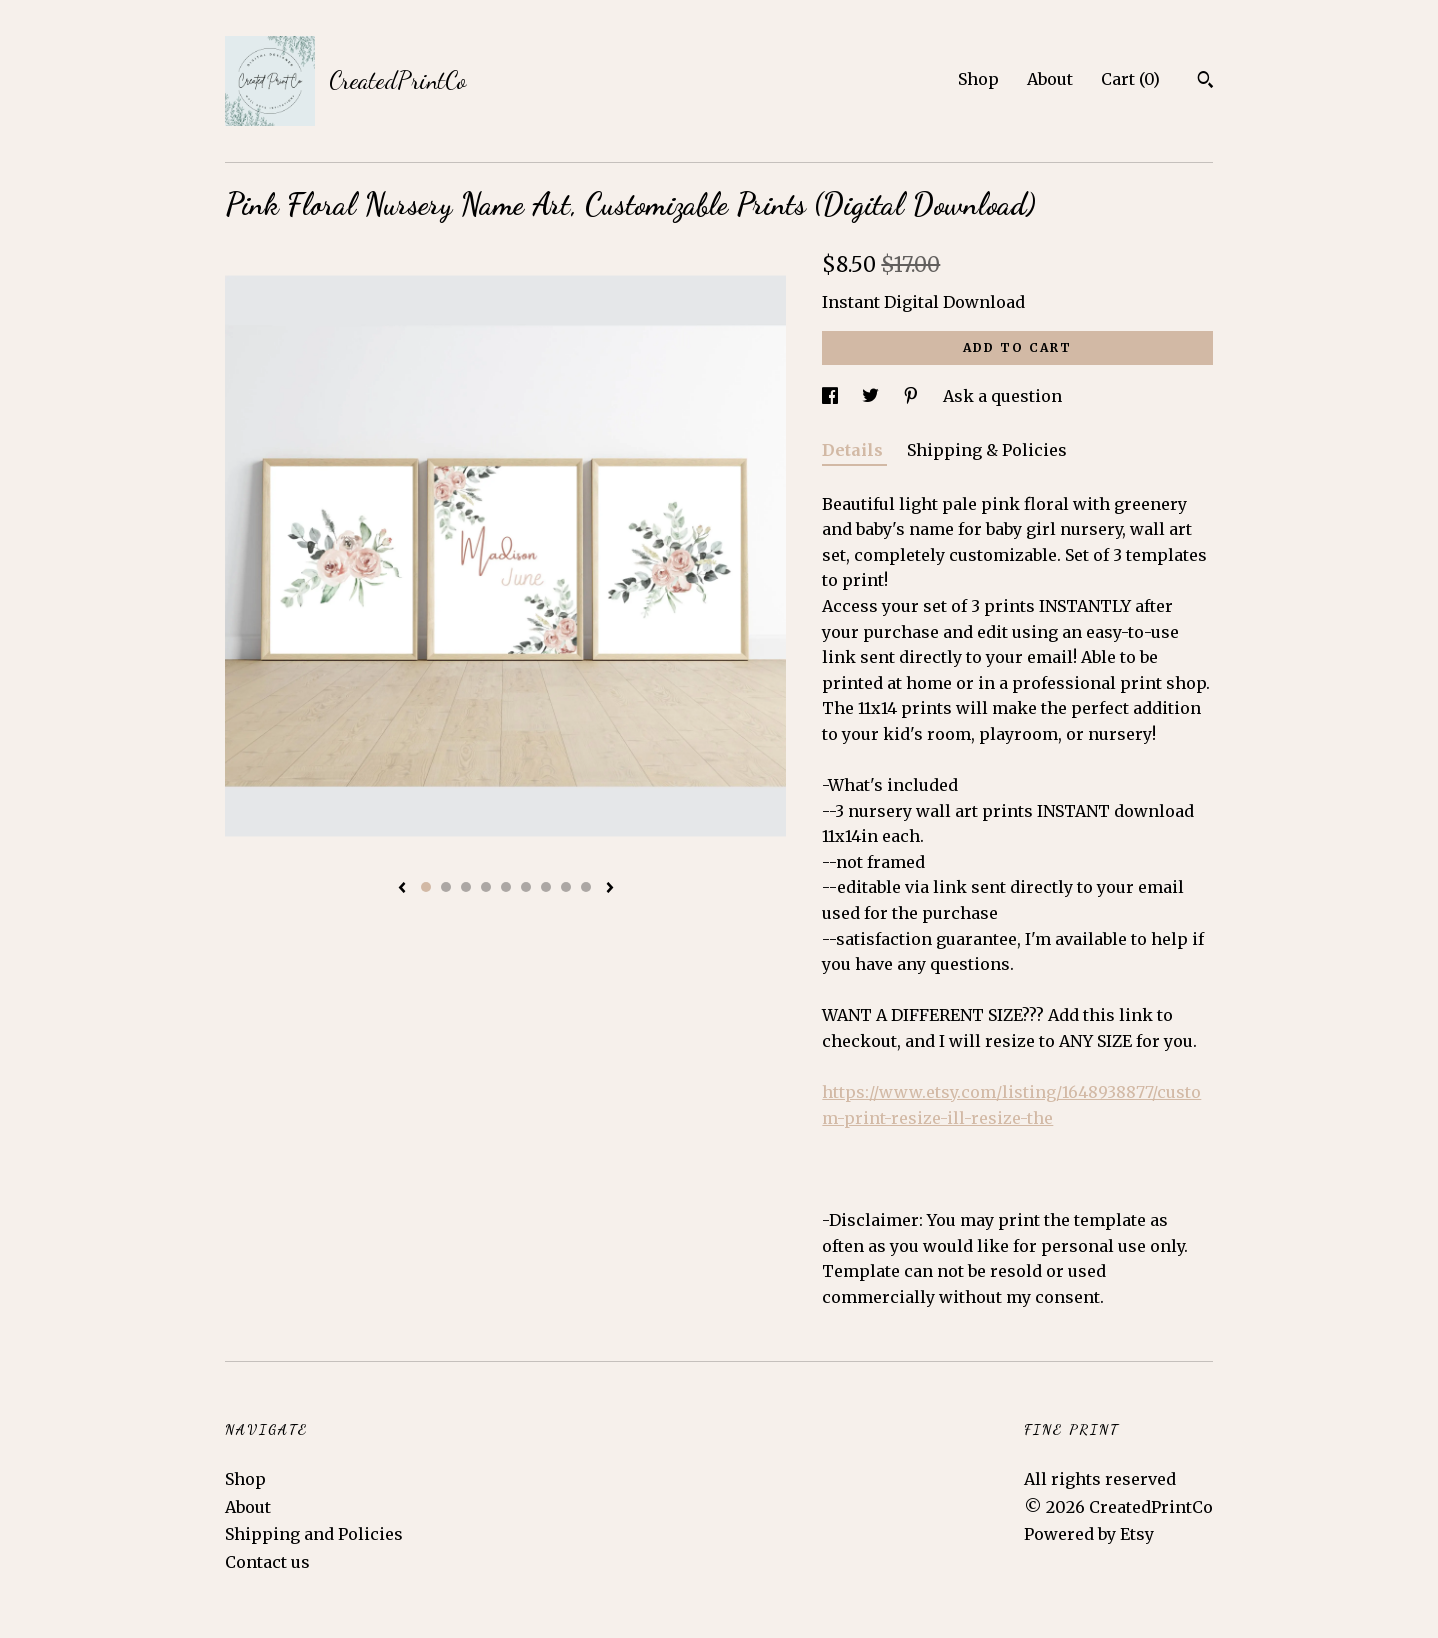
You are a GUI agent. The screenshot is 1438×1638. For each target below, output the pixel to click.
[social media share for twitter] (872, 396)
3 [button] (466, 887)
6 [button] (526, 887)
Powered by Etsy (1089, 1534)
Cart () (1130, 79)
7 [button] (546, 887)
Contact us (267, 1562)
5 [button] (506, 887)
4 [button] (486, 887)
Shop (978, 79)
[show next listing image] (610, 889)
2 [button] (446, 887)
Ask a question (1002, 396)
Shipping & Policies (987, 450)
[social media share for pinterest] (913, 396)
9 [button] (586, 887)
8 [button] (566, 887)
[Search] (1205, 82)
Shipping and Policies (314, 1534)
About (1050, 79)
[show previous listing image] (402, 889)
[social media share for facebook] (832, 396)
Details (854, 450)
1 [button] (426, 887)
